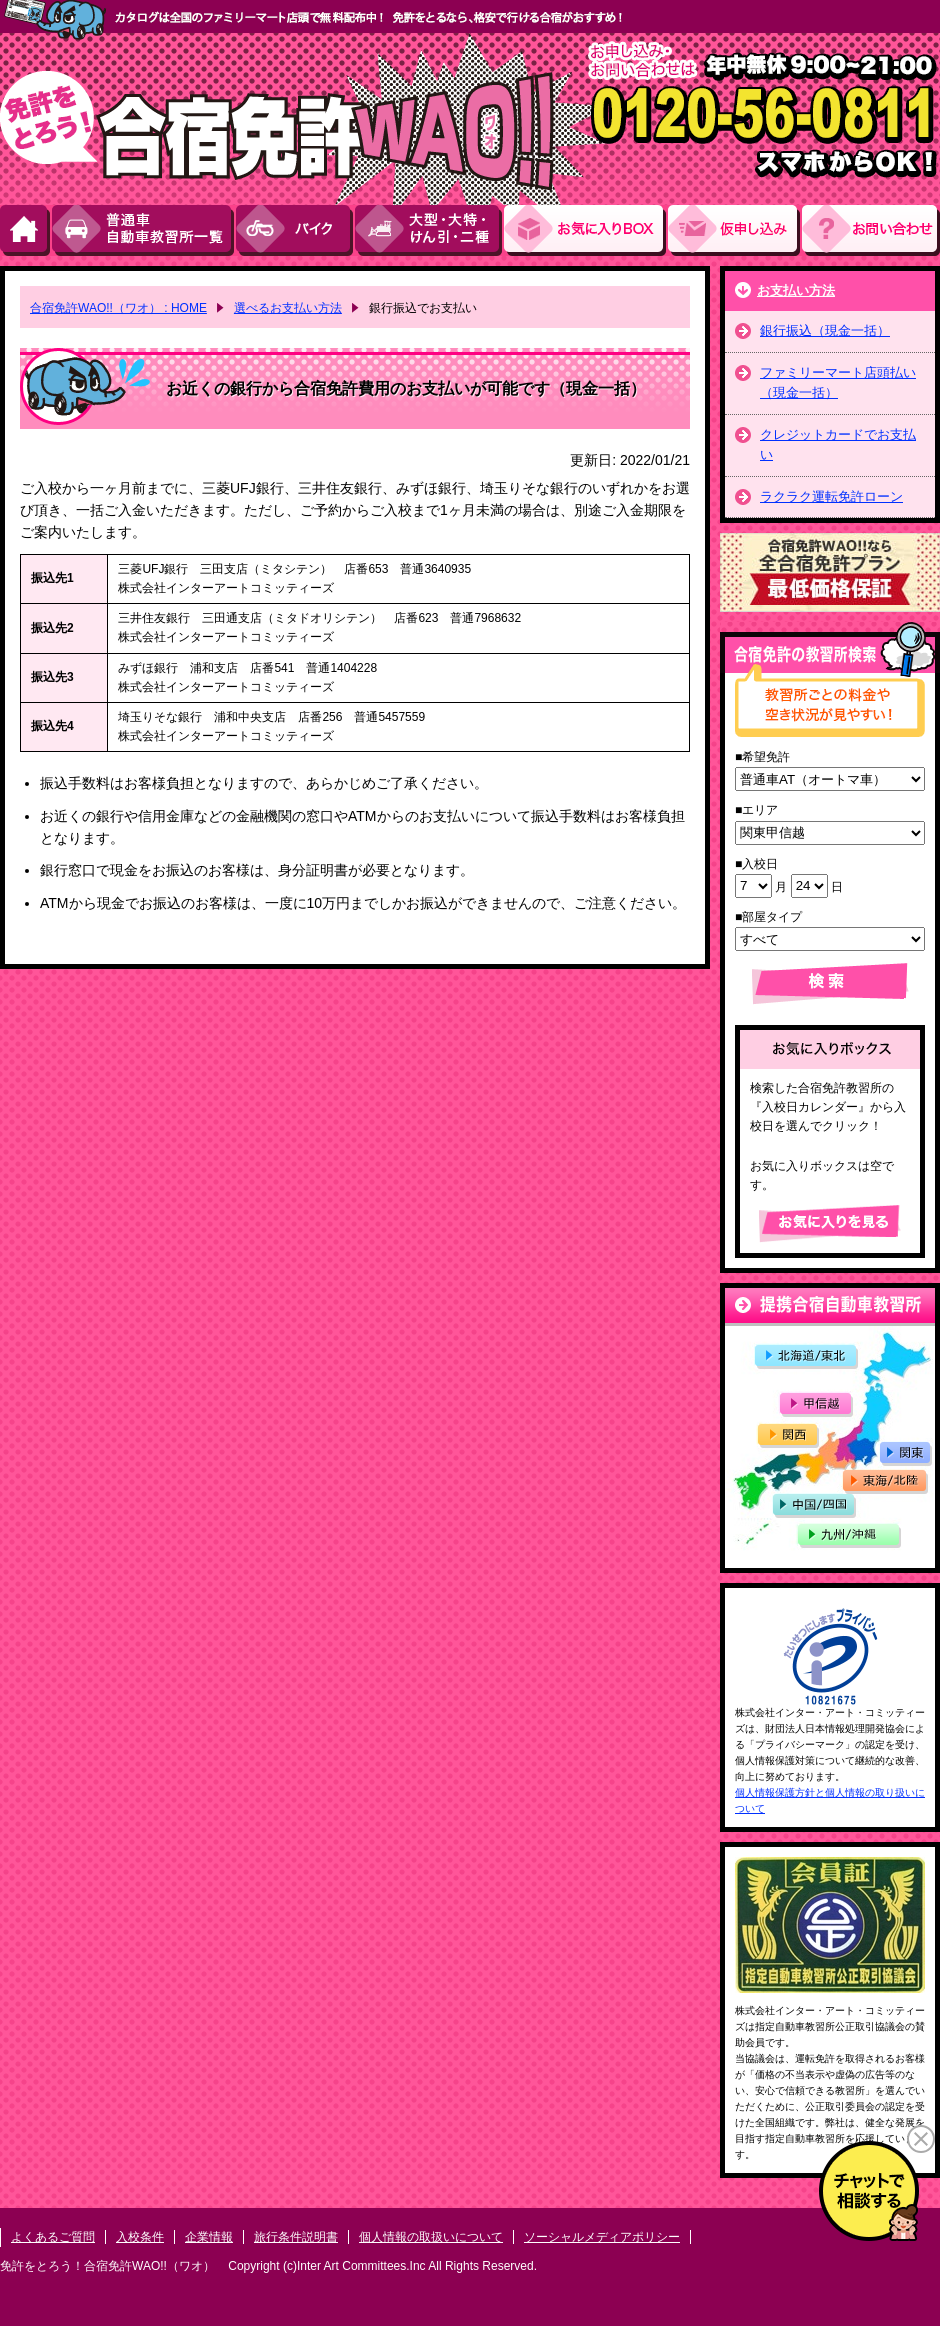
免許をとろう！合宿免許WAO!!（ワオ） (107, 2266)
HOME (26, 230)
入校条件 (140, 2237)
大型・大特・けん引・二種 (429, 230)
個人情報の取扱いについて (431, 2237)
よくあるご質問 (53, 2237)
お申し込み (735, 230)
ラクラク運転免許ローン (831, 496)
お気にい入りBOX (586, 230)
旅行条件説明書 (296, 2237)
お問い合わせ (871, 230)
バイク (295, 230)
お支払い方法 (796, 290)
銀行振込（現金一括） (825, 330)
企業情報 (209, 2237)
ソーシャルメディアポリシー (602, 2237)
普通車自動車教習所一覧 (144, 230)
